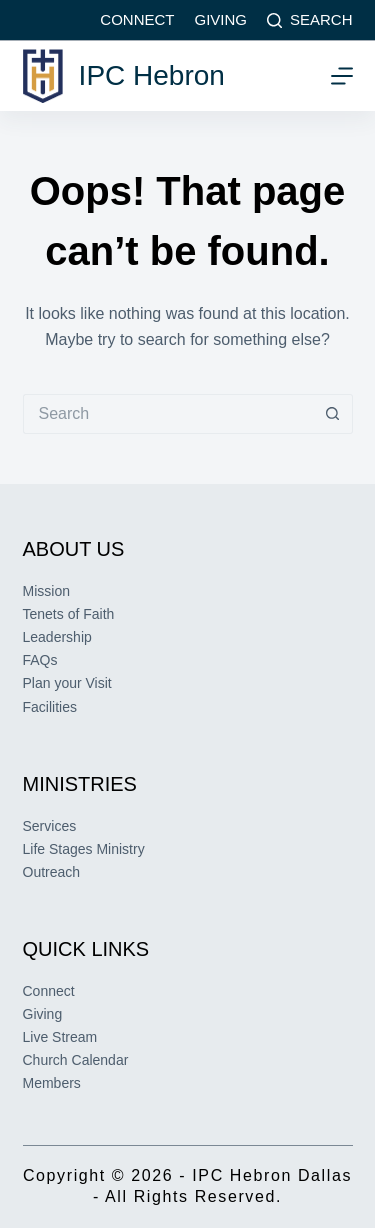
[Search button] (333, 414)
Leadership (57, 637)
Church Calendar (76, 1060)
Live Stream (60, 1037)
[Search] (310, 20)
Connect (137, 19)
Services (50, 826)
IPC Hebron (152, 75)
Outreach (52, 872)
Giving (220, 19)
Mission (46, 591)
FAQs (40, 660)
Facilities (50, 707)
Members (52, 1083)
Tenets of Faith (69, 614)
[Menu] (342, 76)
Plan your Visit (67, 683)
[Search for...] (168, 414)
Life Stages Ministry (84, 849)
